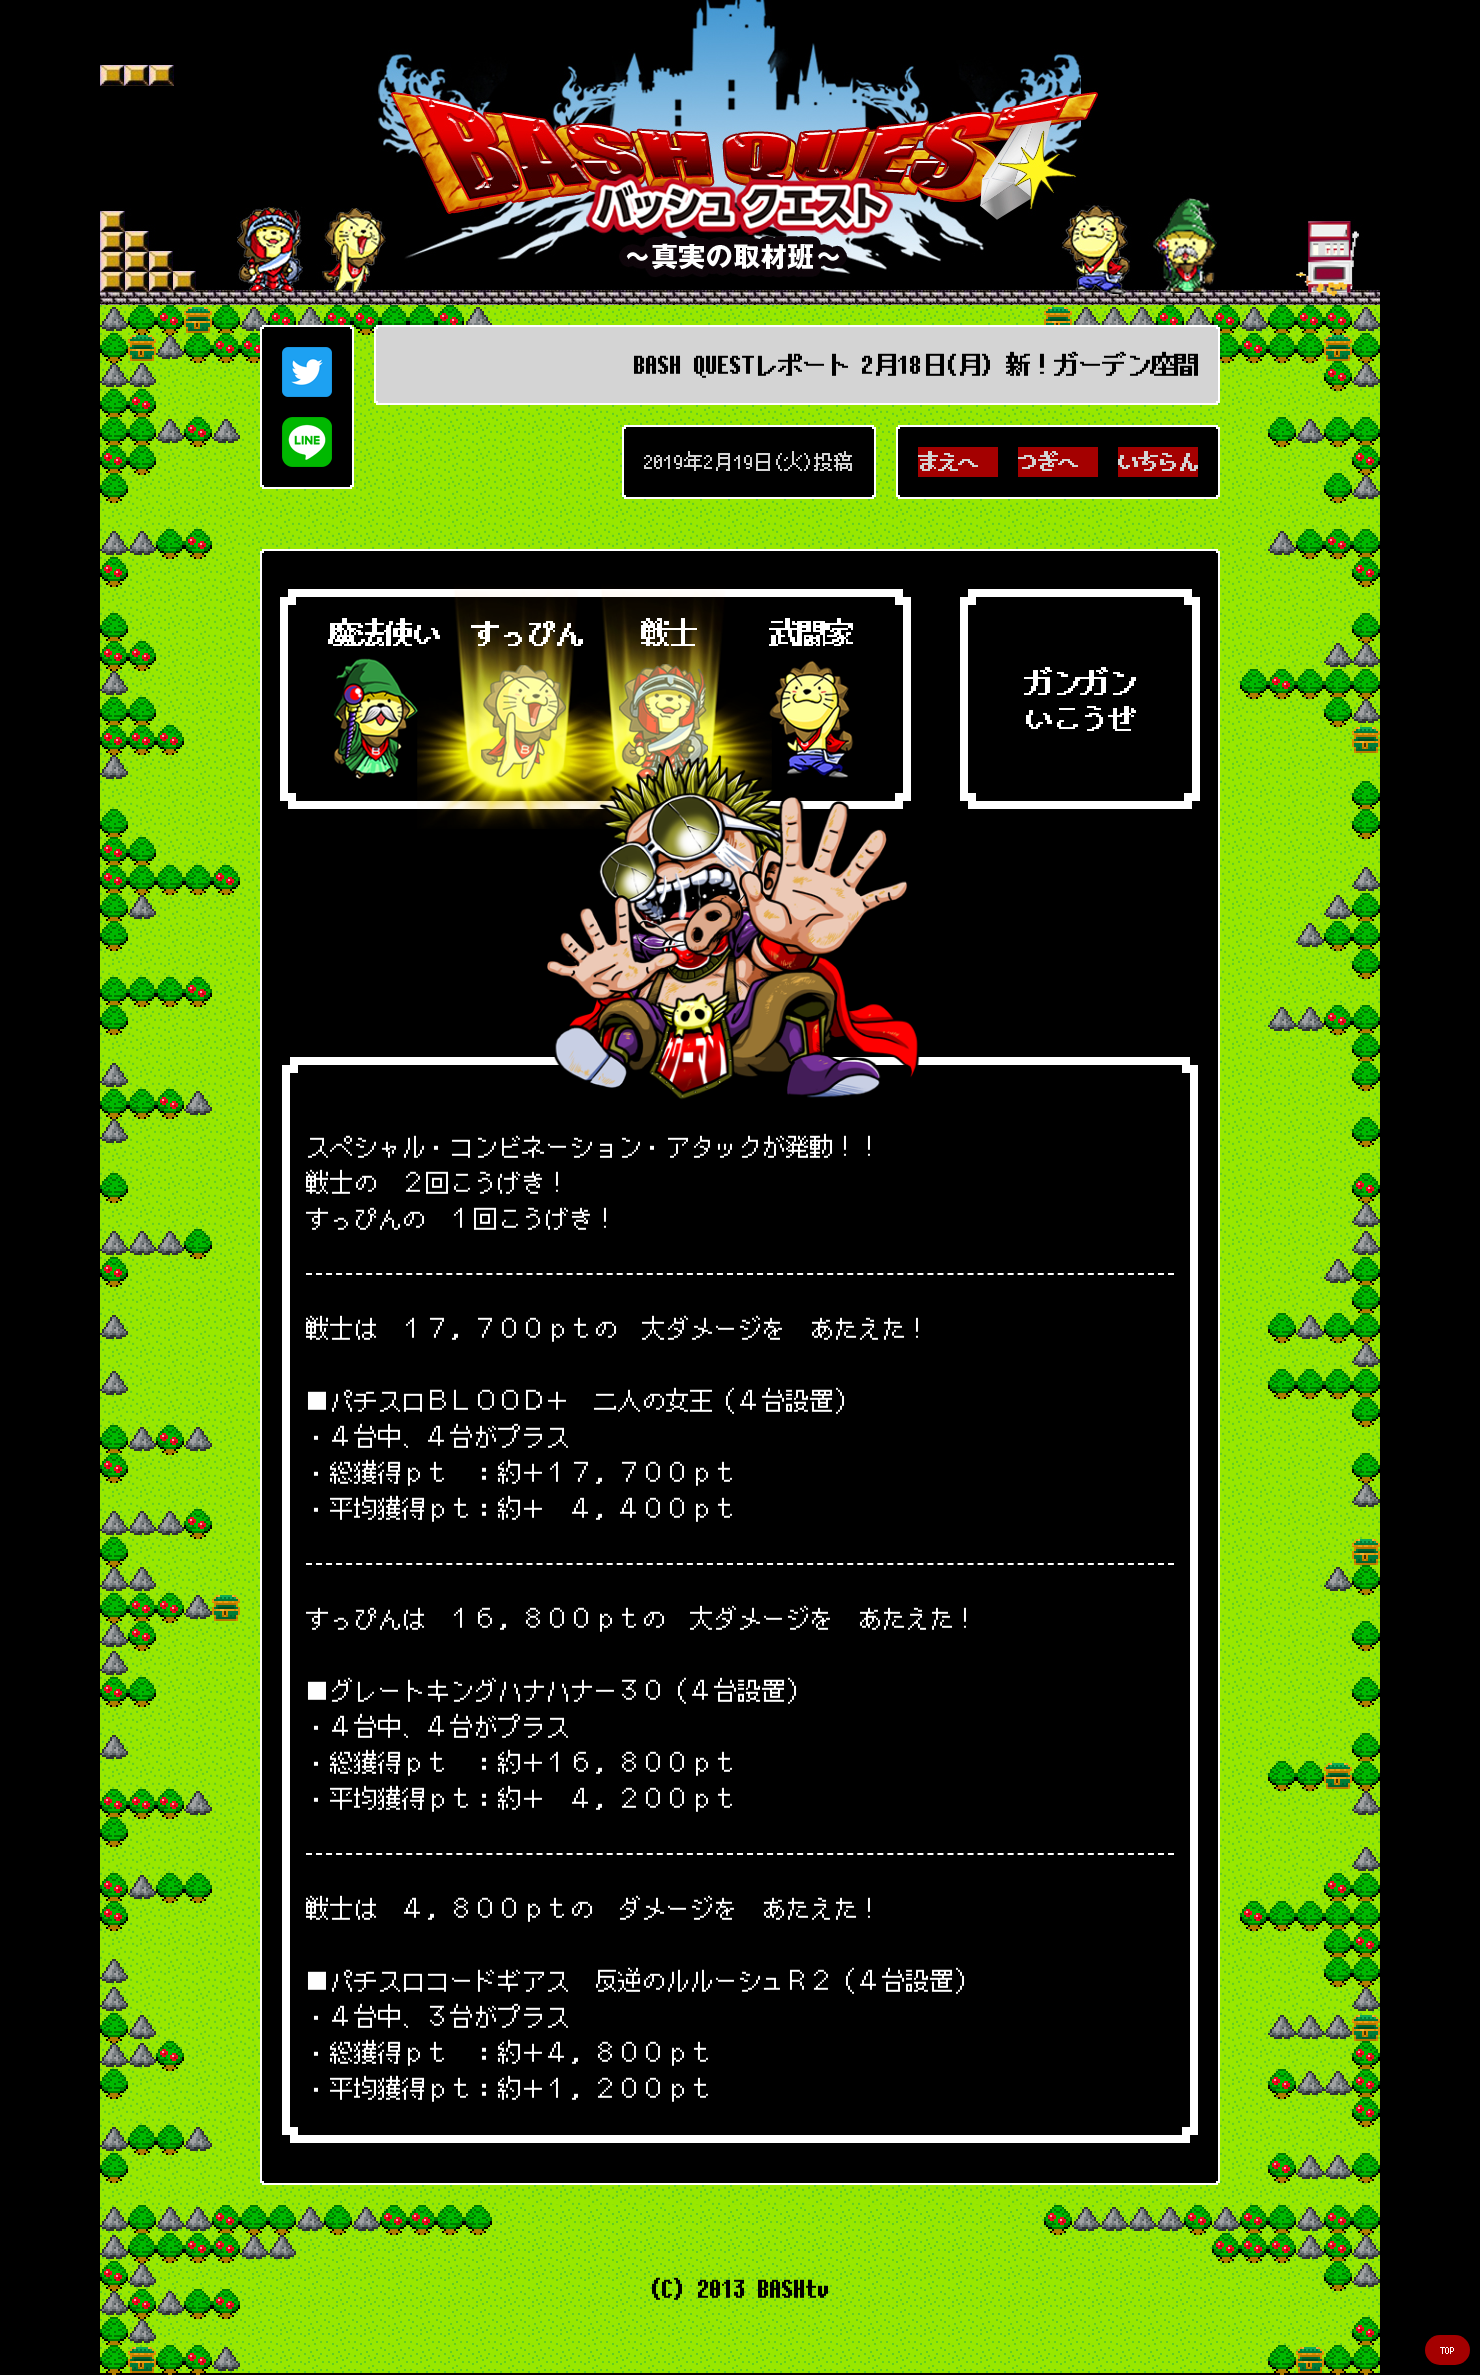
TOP (1447, 2350)
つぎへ (1058, 462)
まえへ (958, 462)
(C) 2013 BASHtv (740, 2289)
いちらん (1158, 462)
